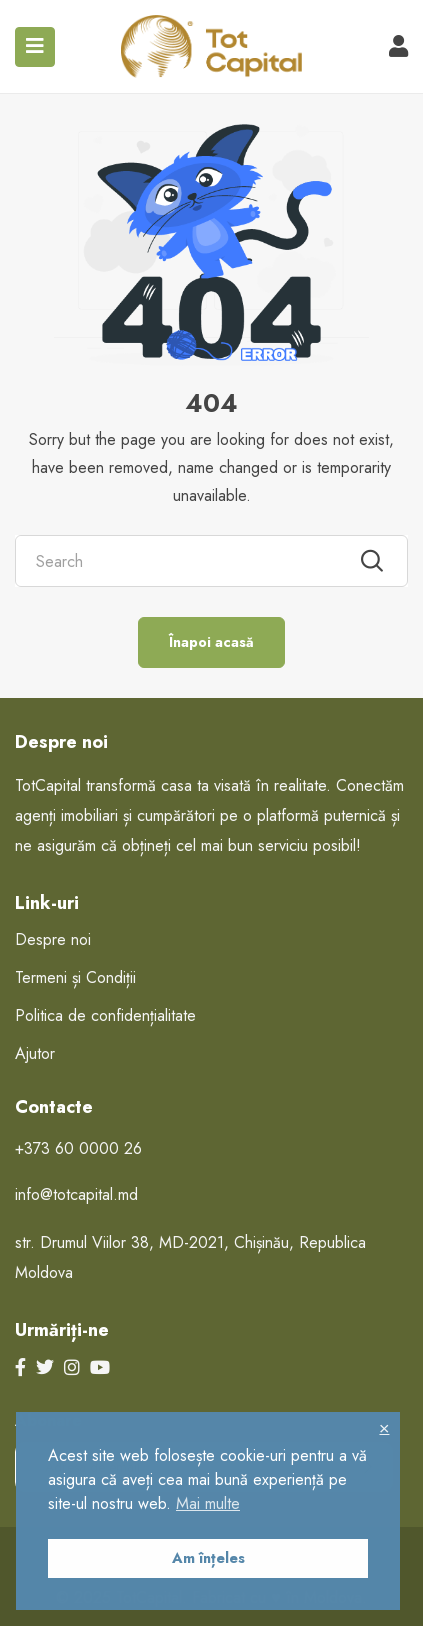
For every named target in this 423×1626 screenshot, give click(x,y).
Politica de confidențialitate (105, 1015)
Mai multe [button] (208, 1503)
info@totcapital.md (76, 1194)
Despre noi (53, 939)
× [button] (384, 1427)
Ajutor (35, 1053)
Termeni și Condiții (75, 977)
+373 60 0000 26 (78, 1148)
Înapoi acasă (211, 642)
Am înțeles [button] (208, 1558)
